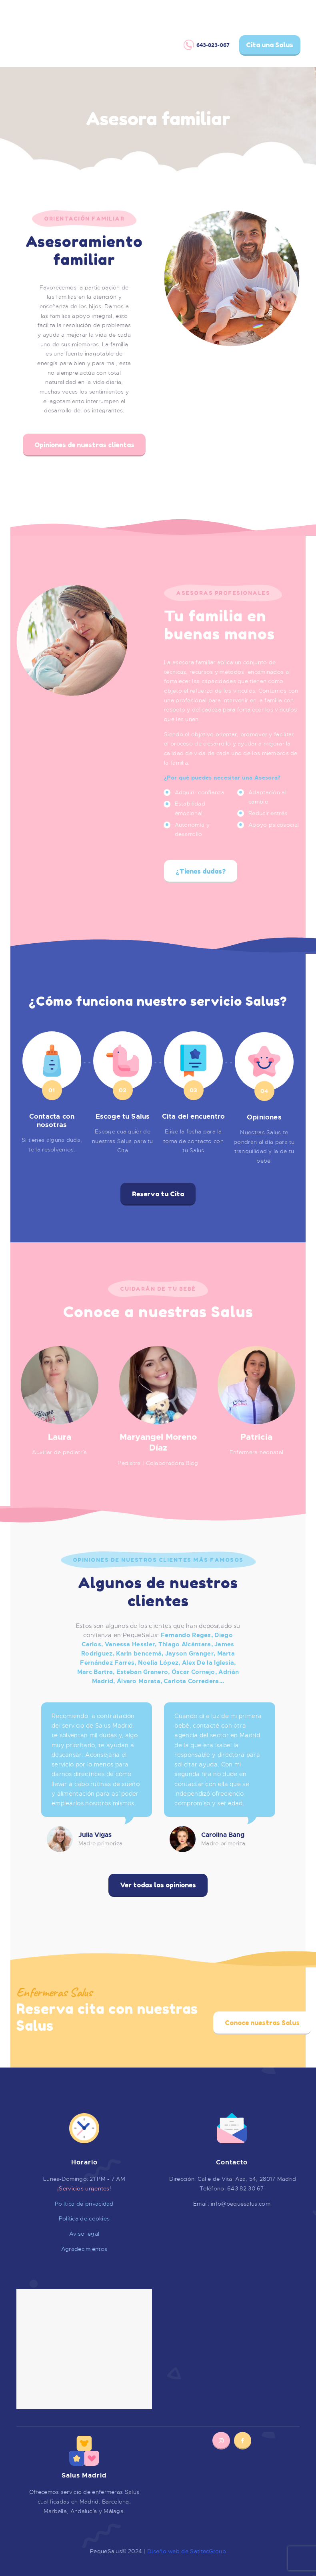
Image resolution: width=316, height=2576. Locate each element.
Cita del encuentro (193, 1117)
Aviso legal (84, 2233)
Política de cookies (84, 2218)
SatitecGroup (208, 2551)
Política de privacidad (84, 2203)
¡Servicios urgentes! (84, 2188)
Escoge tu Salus (123, 1117)
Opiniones (264, 1117)
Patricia (256, 1437)
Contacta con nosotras (51, 1121)
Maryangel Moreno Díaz (158, 1442)
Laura (59, 1437)
